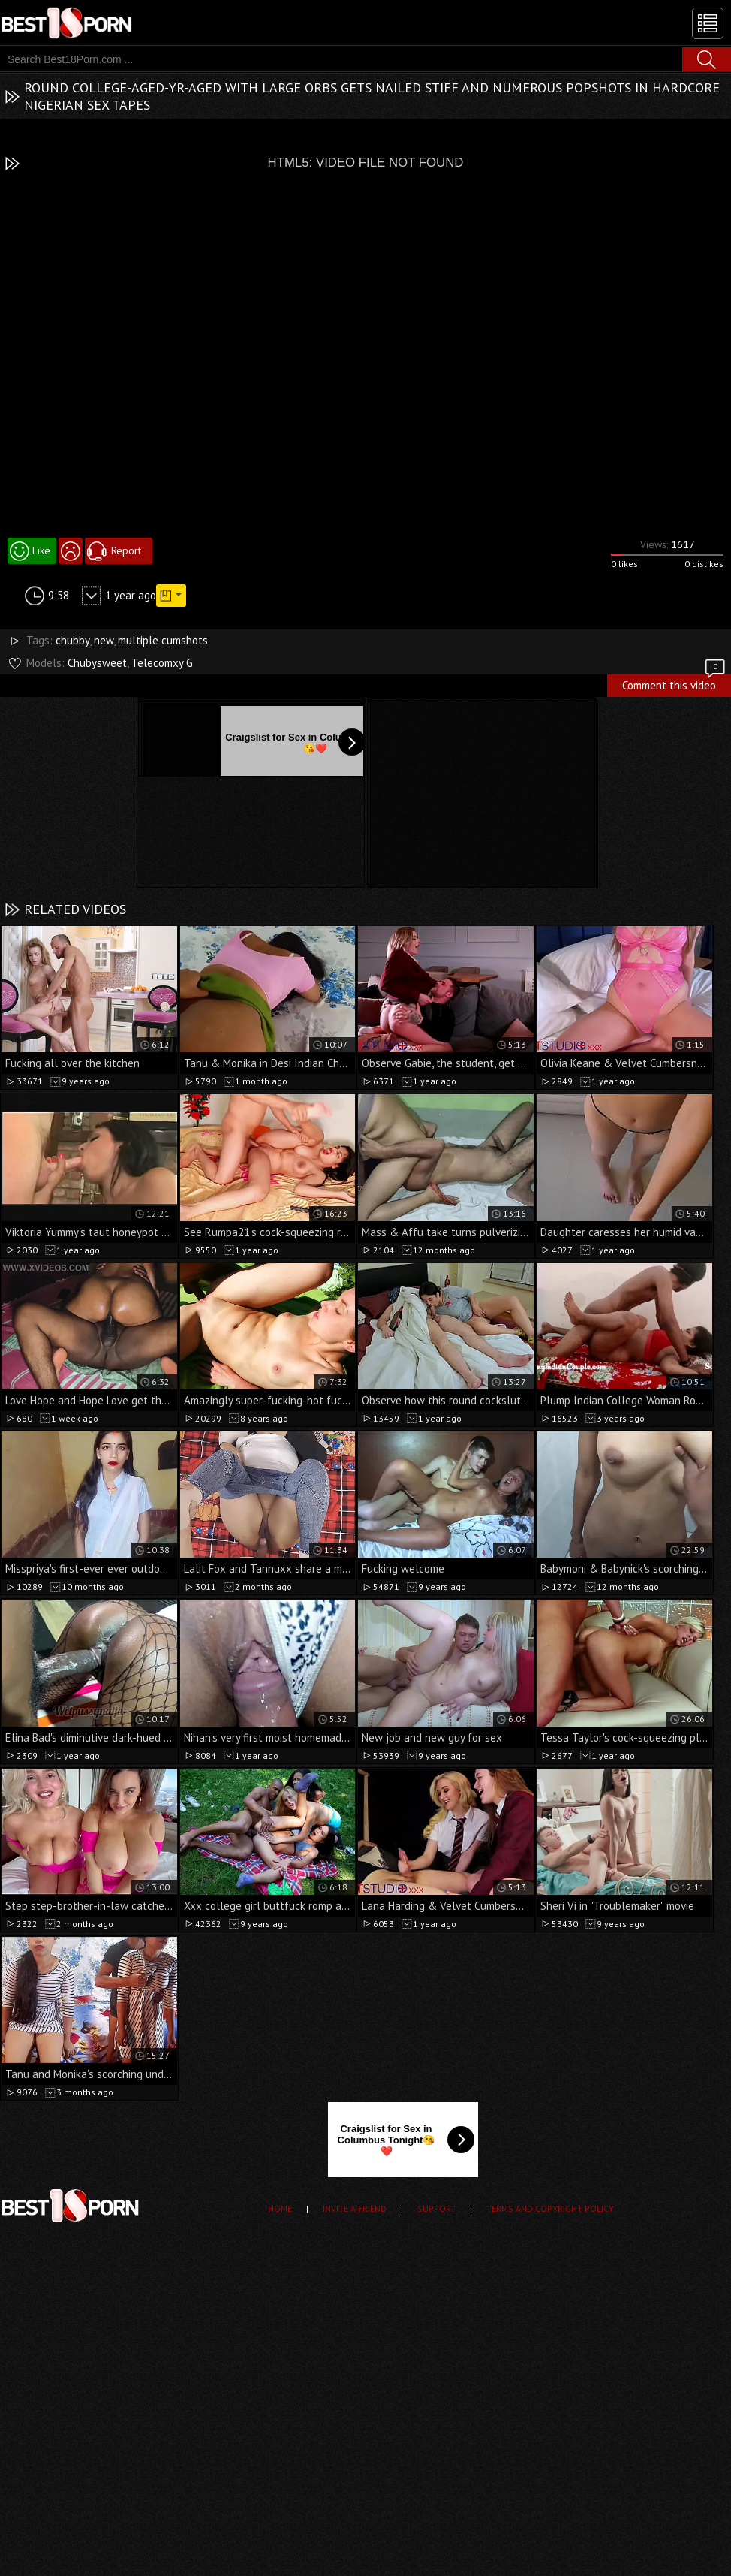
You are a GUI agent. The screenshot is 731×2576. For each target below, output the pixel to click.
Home (280, 2208)
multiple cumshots (163, 640)
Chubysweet (97, 663)
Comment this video (674, 683)
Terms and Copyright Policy (550, 2208)
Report (126, 550)
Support (436, 2208)
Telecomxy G (162, 663)
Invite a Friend (355, 2208)
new (103, 640)
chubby (72, 640)
